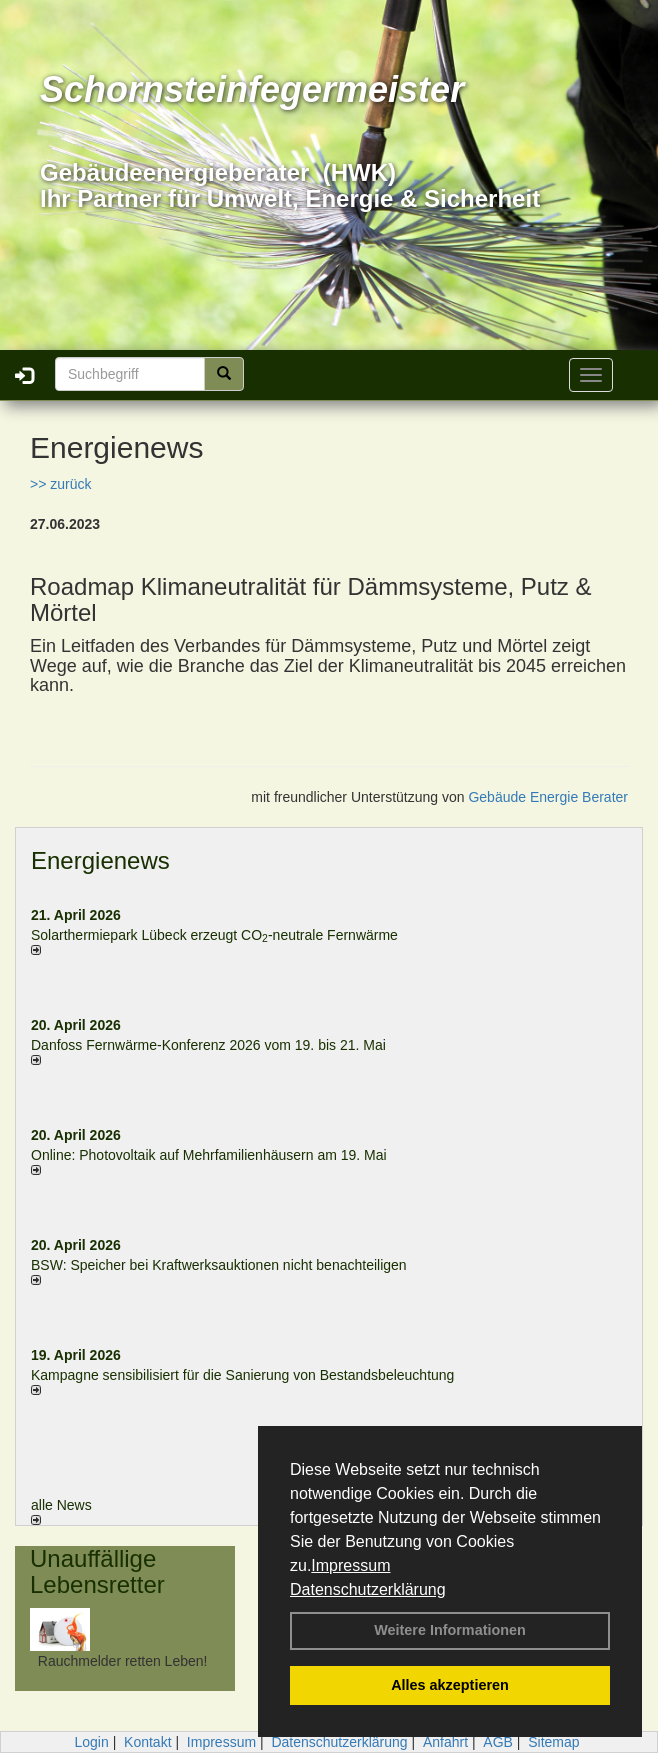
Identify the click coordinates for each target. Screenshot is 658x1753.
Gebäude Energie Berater (548, 797)
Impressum (350, 1565)
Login (91, 1742)
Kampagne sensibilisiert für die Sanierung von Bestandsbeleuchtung (242, 1375)
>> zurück (60, 484)
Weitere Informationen (450, 1630)
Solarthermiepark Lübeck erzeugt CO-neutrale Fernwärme (214, 935)
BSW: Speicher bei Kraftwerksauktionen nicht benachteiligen (219, 1265)
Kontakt (147, 1742)
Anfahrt (445, 1742)
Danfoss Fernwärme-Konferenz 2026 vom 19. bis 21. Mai (208, 1045)
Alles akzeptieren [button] (450, 1685)
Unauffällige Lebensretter (97, 1571)
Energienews (100, 860)
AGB (498, 1742)
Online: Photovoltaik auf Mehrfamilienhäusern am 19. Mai (209, 1155)
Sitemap (553, 1742)
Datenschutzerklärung (368, 1589)
